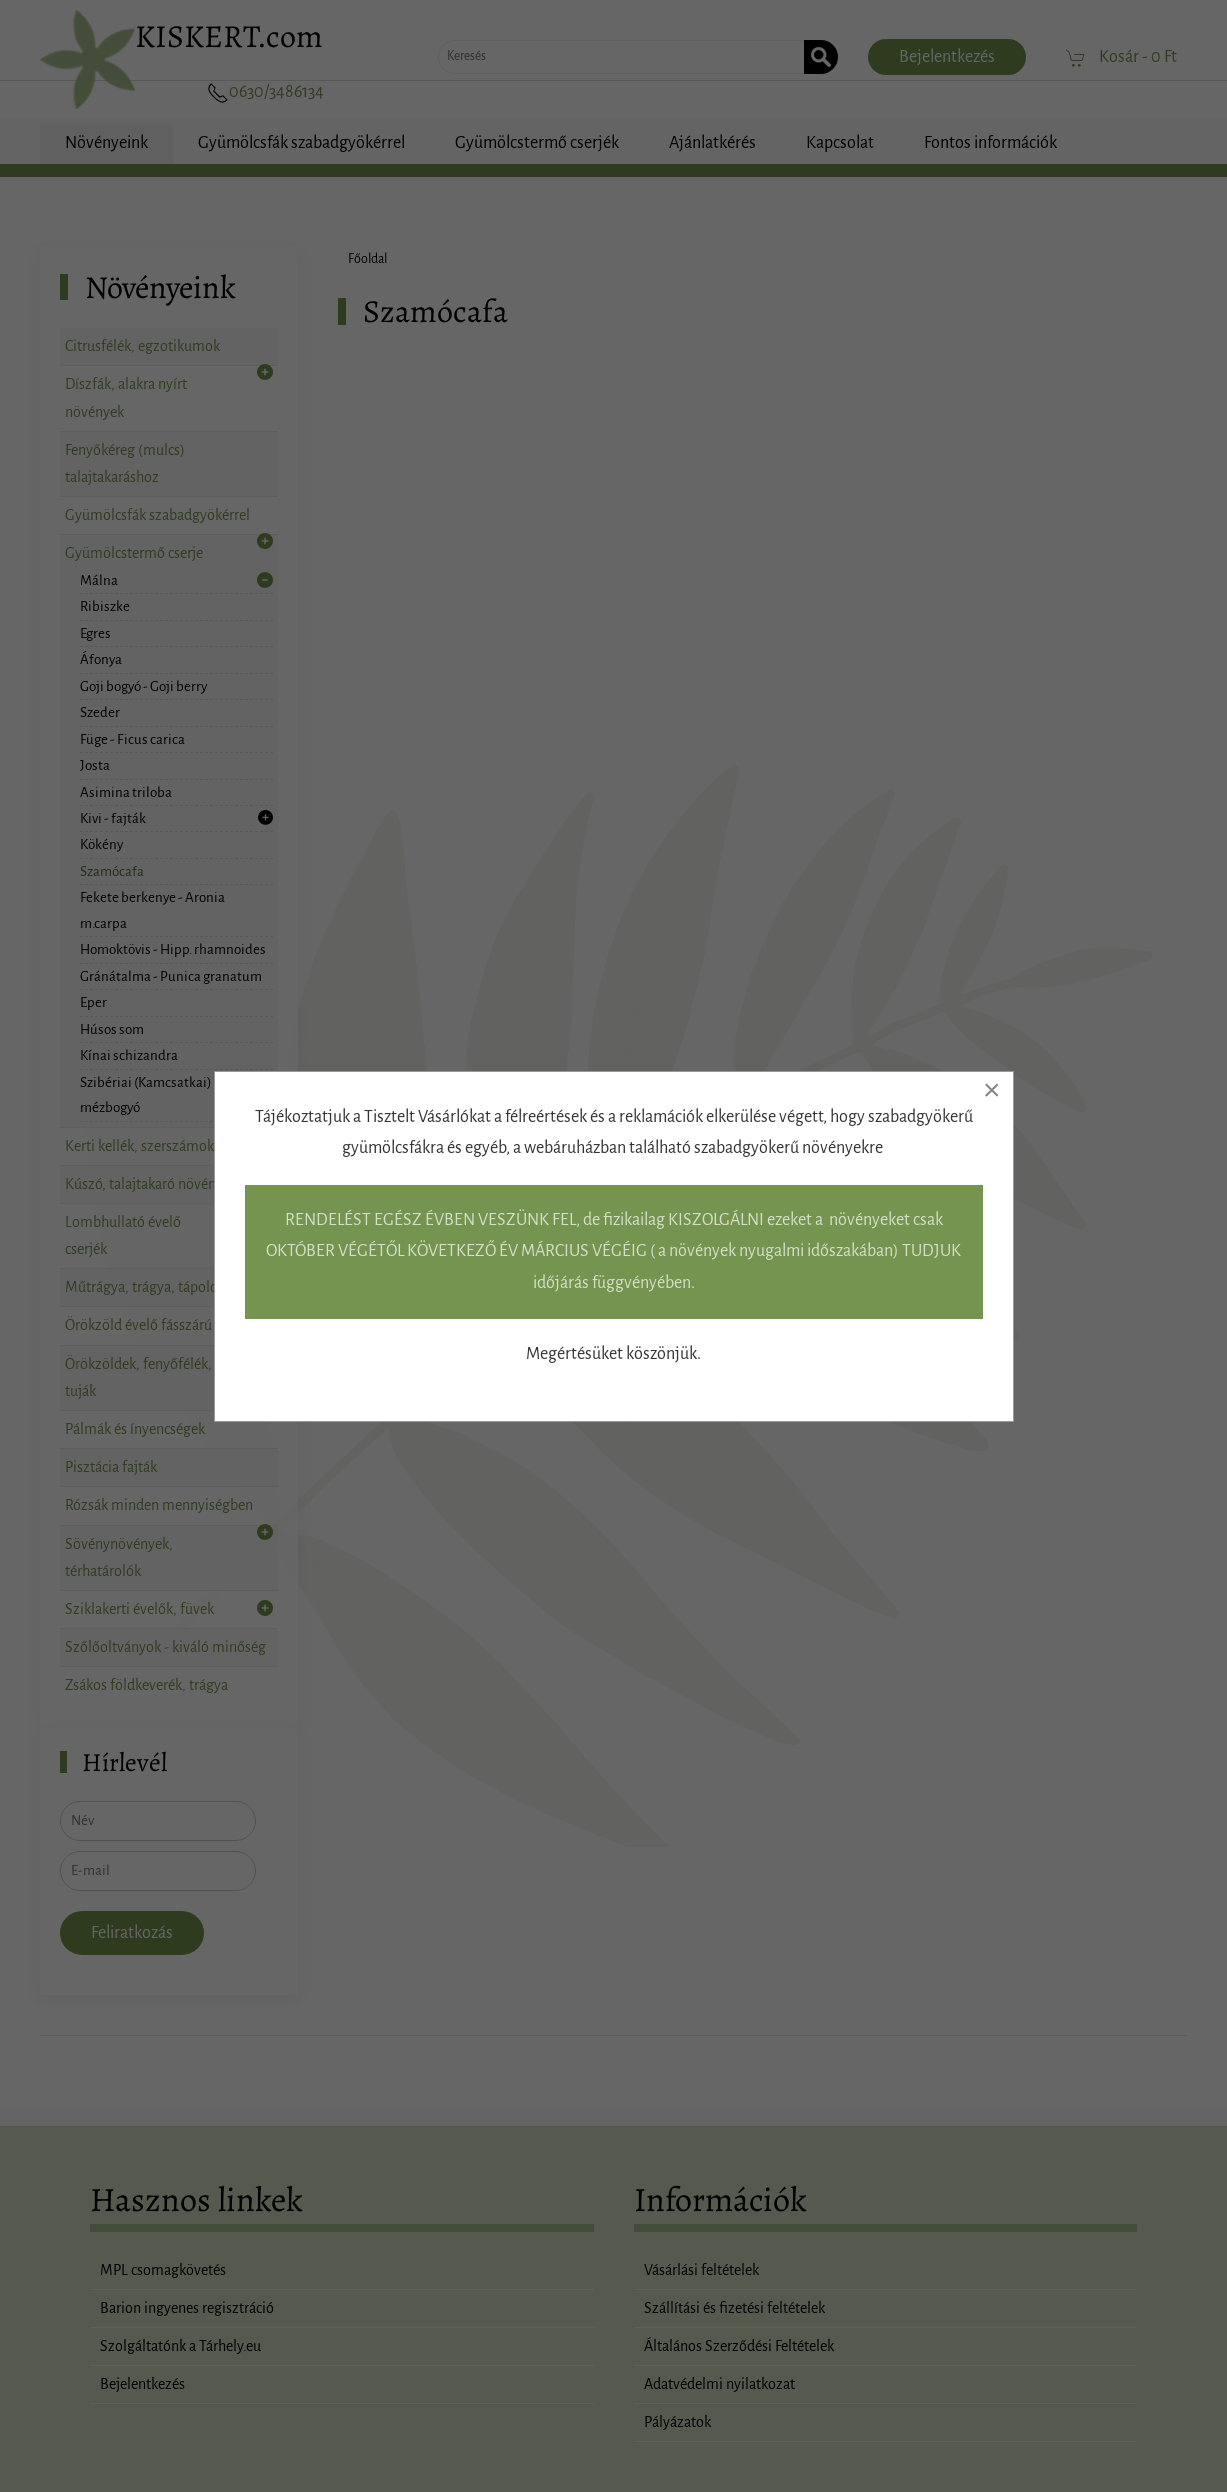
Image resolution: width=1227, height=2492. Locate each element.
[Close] (992, 1090)
